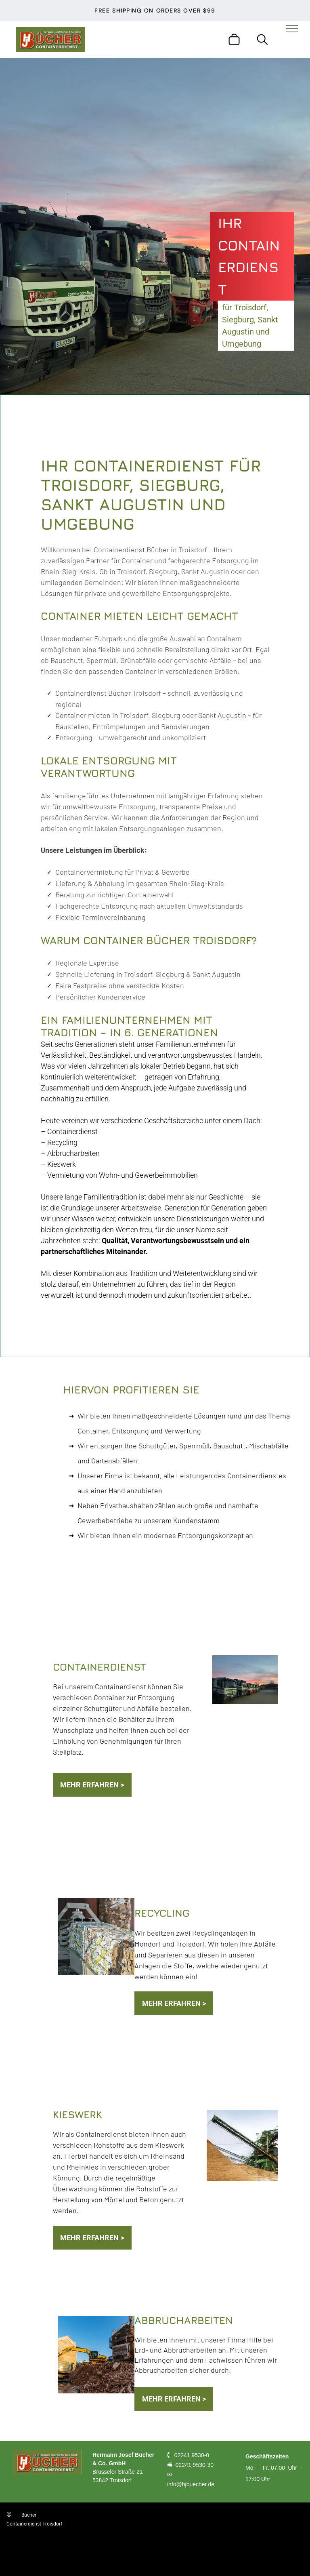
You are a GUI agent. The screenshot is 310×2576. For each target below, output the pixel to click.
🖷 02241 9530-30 (190, 2465)
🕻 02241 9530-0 (188, 2455)
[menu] (292, 28)
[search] (262, 40)
